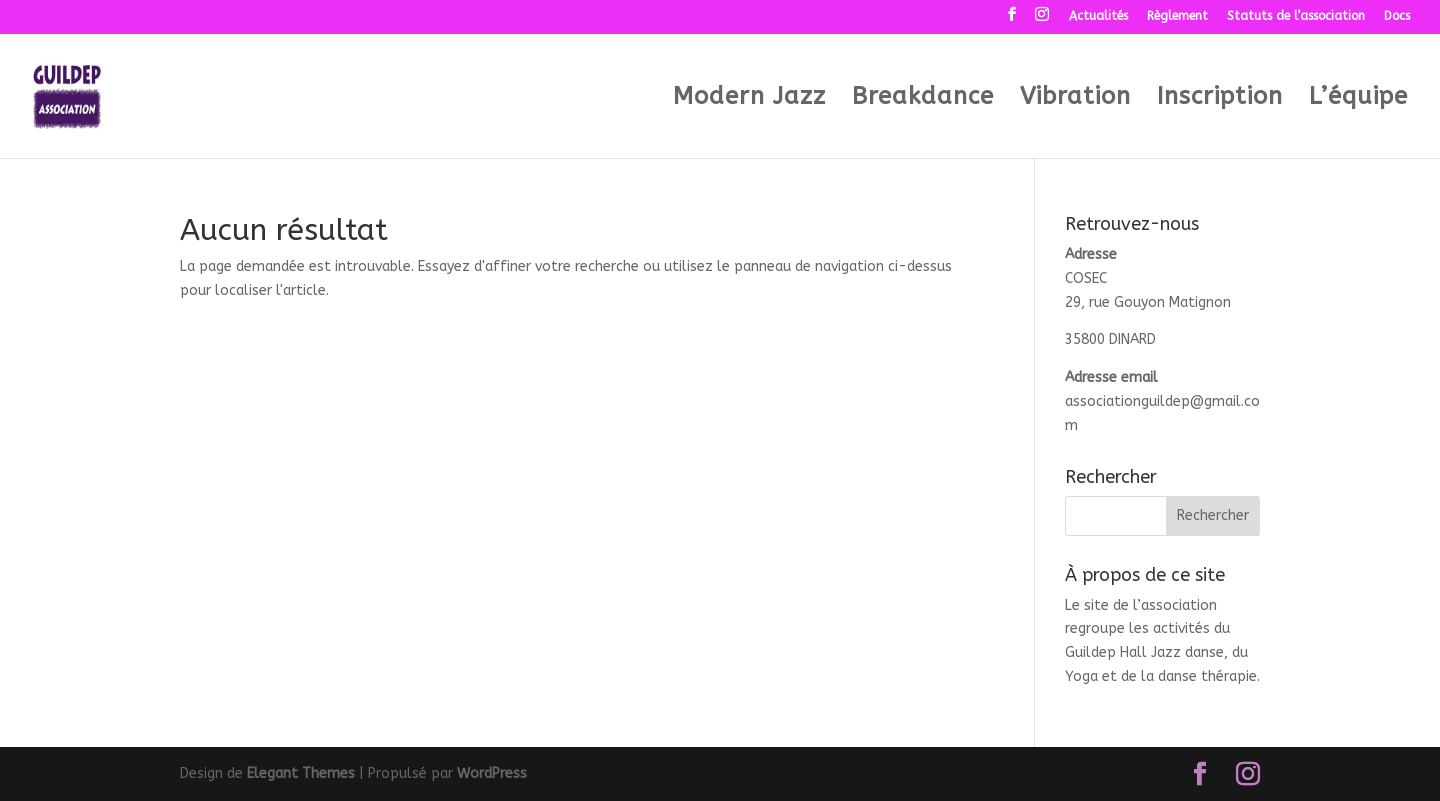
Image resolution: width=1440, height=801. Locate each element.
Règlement (1177, 16)
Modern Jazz (749, 99)
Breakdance (923, 99)
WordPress (492, 773)
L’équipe (1358, 99)
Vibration (1075, 99)
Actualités (1098, 16)
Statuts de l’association (1296, 16)
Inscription (1220, 99)
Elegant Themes (301, 773)
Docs (1397, 16)
